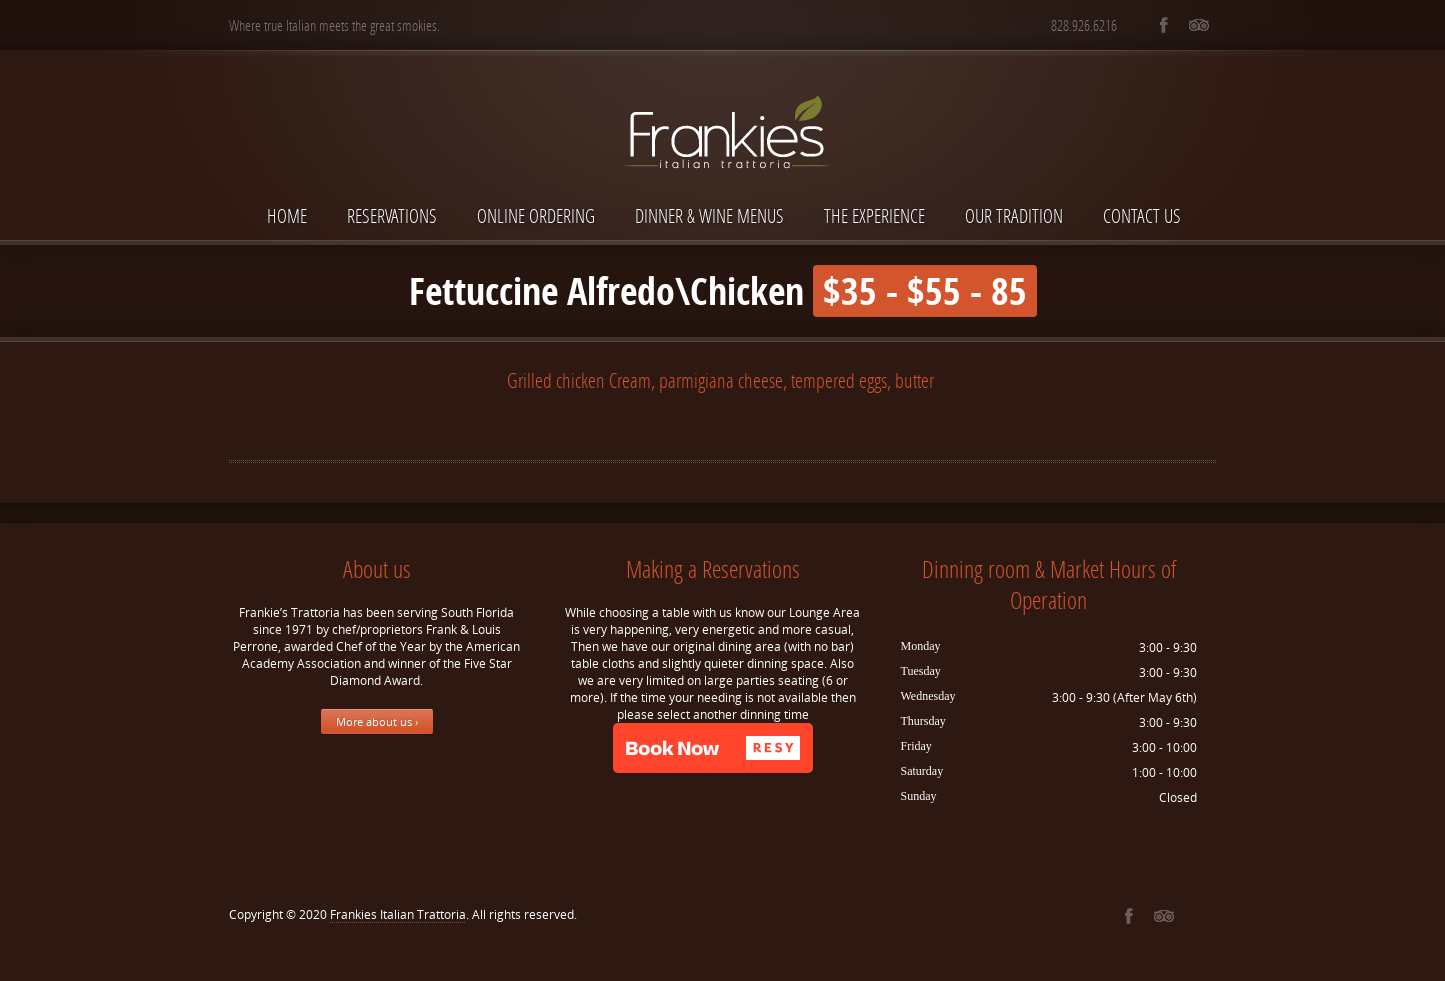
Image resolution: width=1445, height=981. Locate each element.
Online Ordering (536, 215)
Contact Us (1142, 215)
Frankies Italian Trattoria (398, 914)
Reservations (392, 215)
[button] (713, 748)
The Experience (874, 215)
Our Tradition (1014, 215)
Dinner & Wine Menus (709, 215)
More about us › (377, 721)
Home (287, 215)
